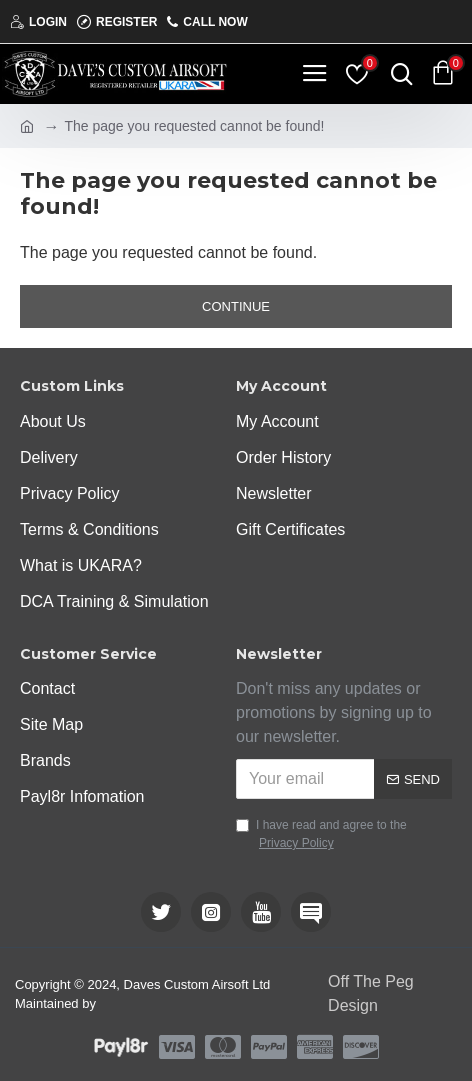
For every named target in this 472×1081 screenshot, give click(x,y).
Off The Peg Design (371, 993)
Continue (236, 306)
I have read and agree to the (321, 835)
